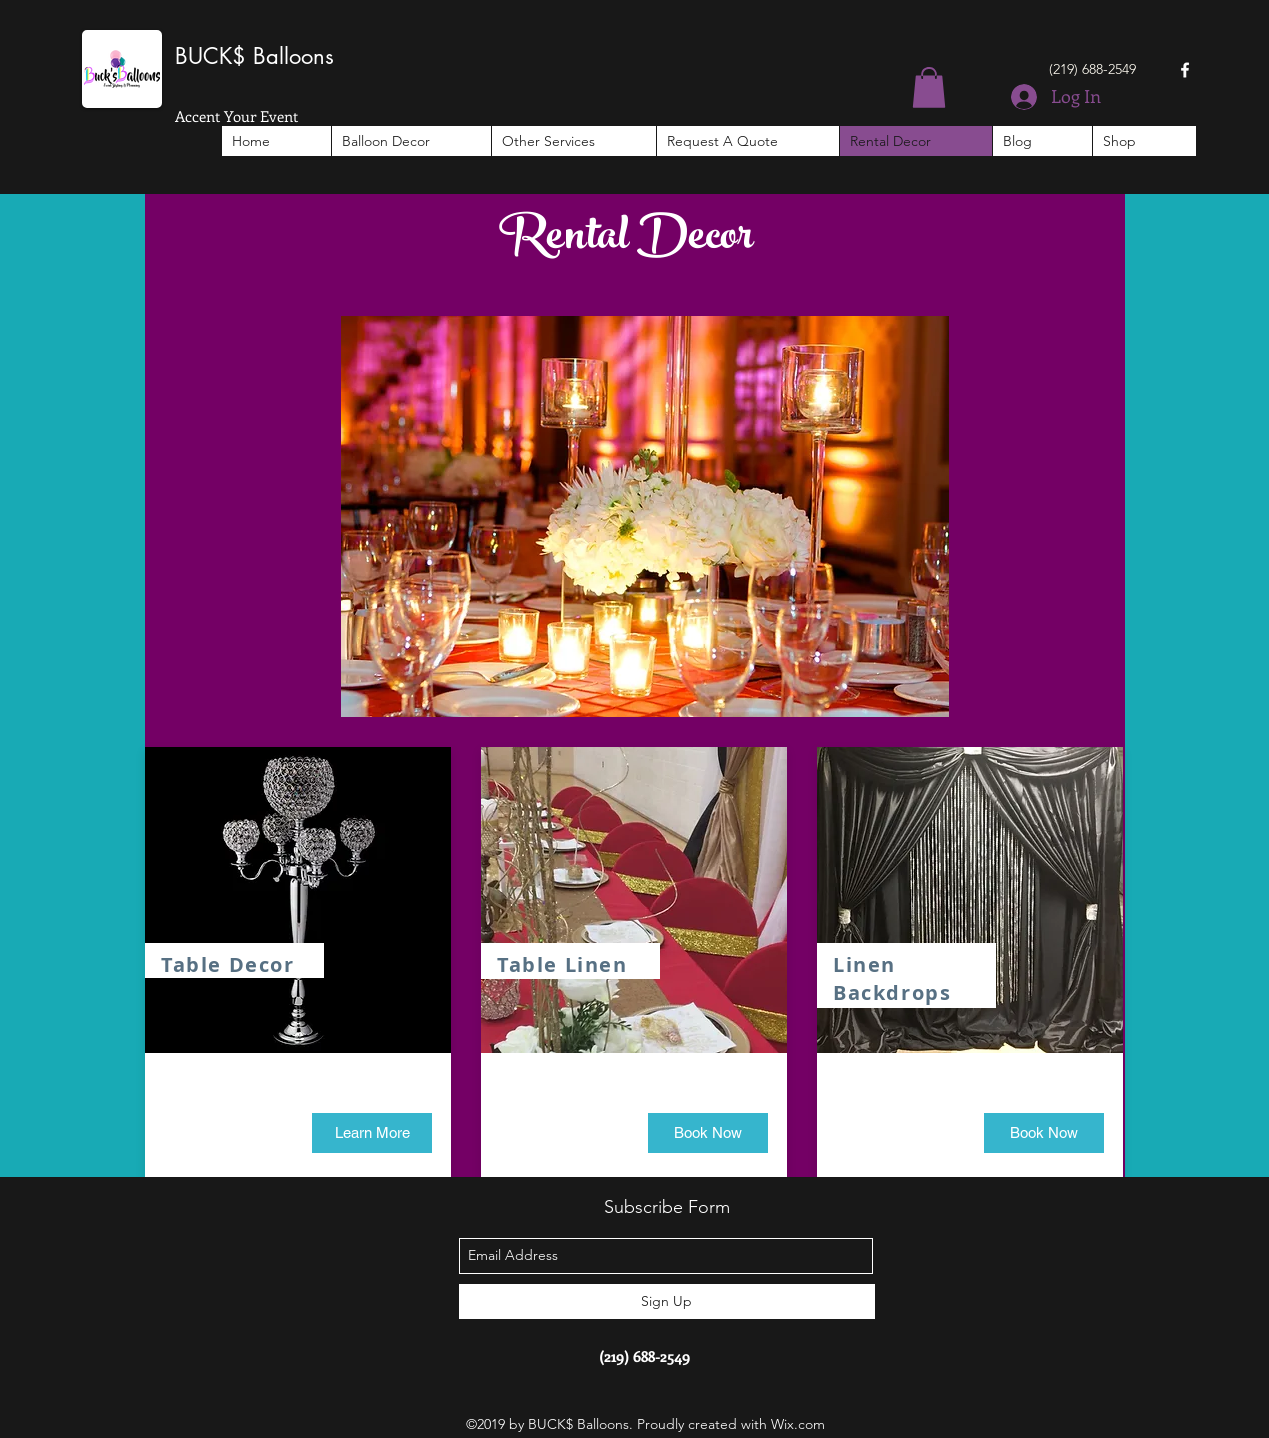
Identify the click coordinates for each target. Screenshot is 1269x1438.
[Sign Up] (667, 1301)
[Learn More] (372, 1133)
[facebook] (1185, 70)
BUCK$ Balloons (254, 56)
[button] (929, 87)
